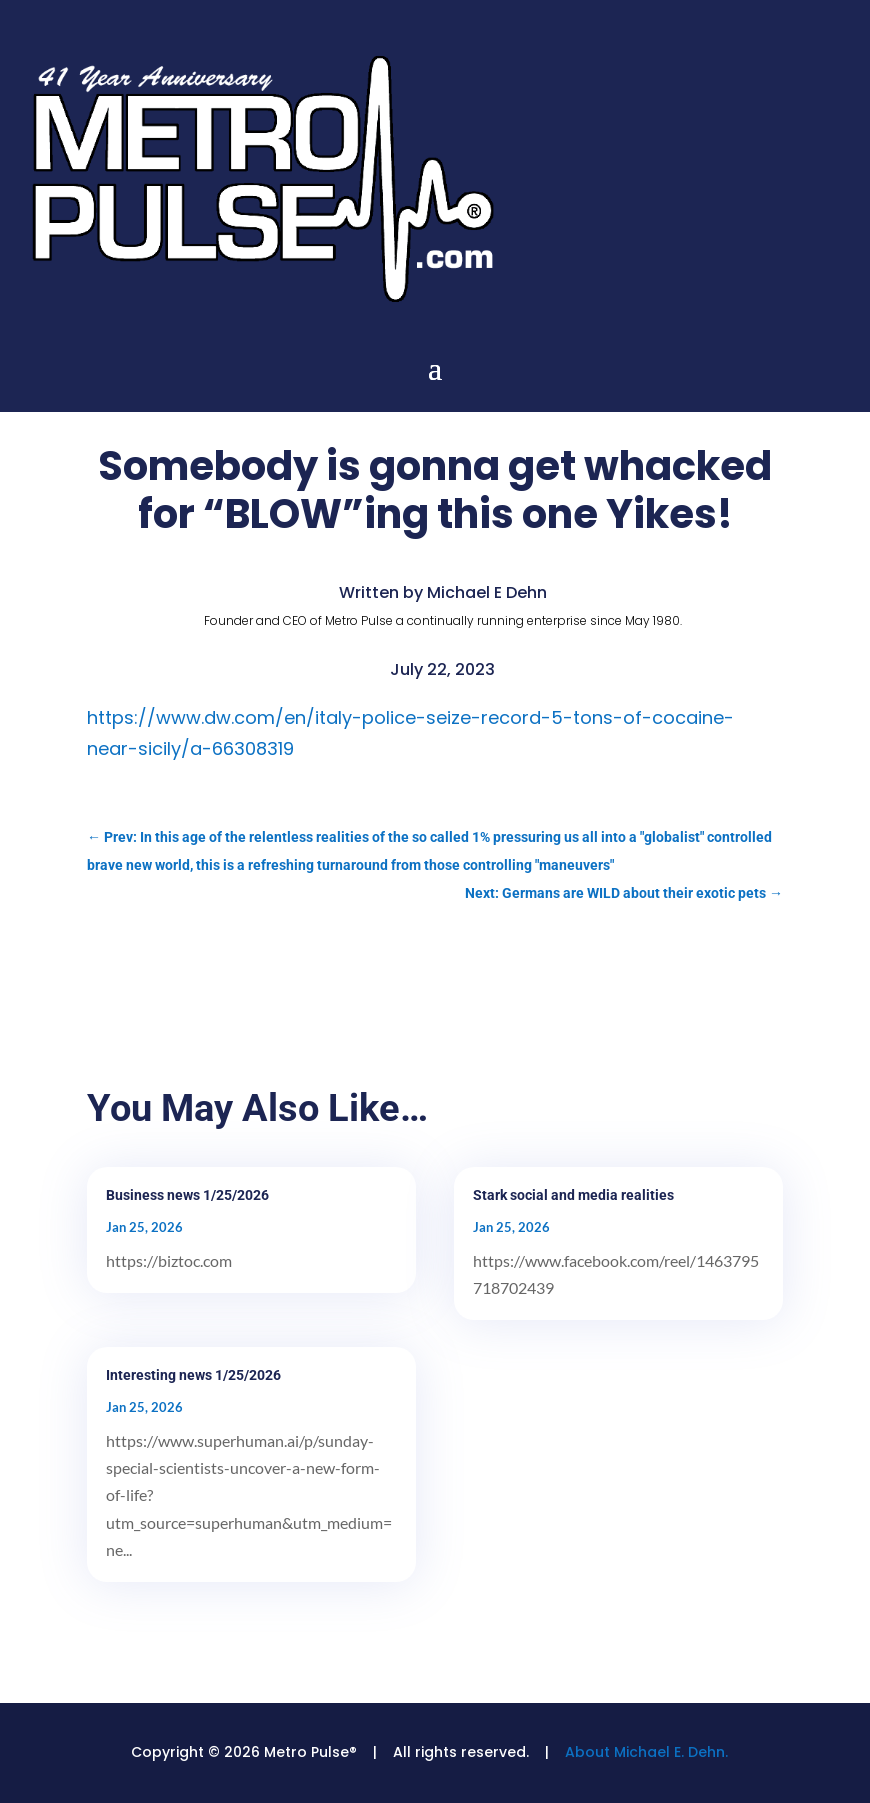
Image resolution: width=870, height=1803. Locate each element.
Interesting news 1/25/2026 (193, 1375)
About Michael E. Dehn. (646, 1752)
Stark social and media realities (573, 1195)
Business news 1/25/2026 (187, 1195)
